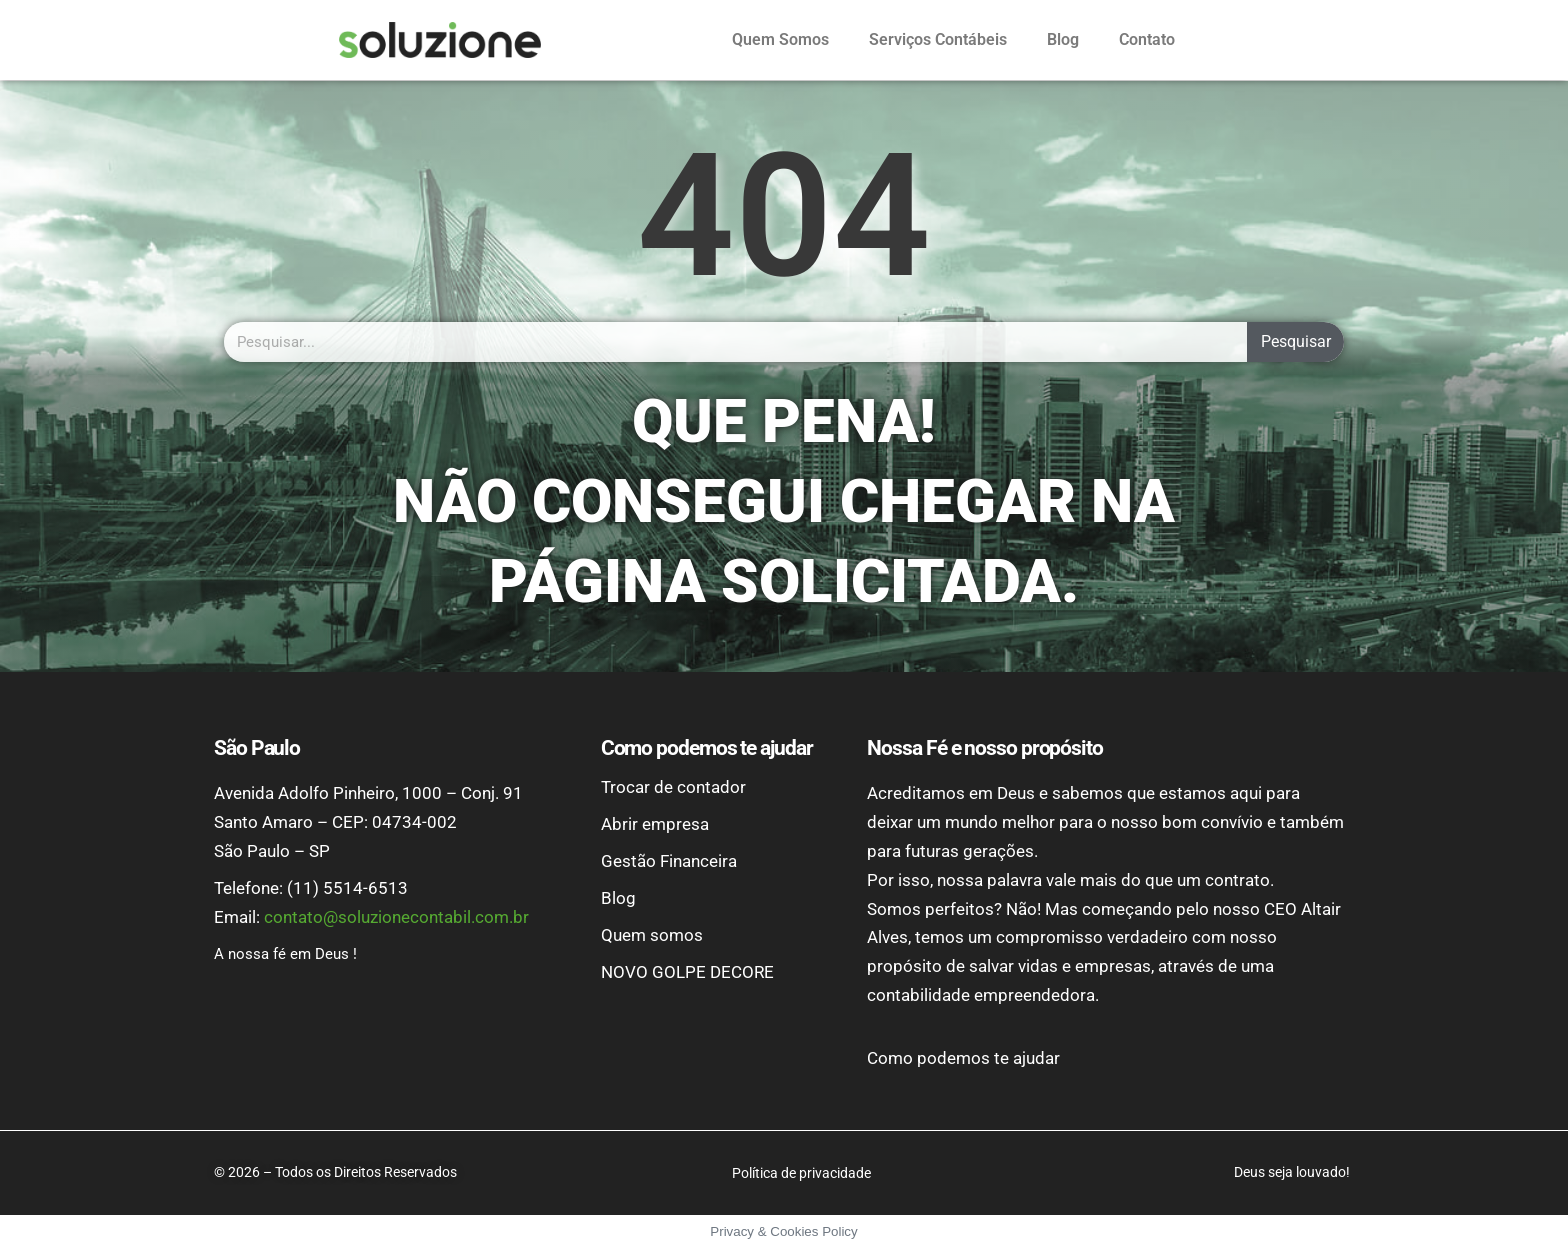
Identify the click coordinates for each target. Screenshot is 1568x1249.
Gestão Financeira (669, 861)
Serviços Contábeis (938, 39)
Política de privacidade (801, 1173)
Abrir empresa (655, 824)
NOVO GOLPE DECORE (687, 972)
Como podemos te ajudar (963, 1058)
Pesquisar (1296, 341)
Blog (1063, 39)
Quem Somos (780, 39)
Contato (1147, 39)
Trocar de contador (673, 787)
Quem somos (652, 935)
